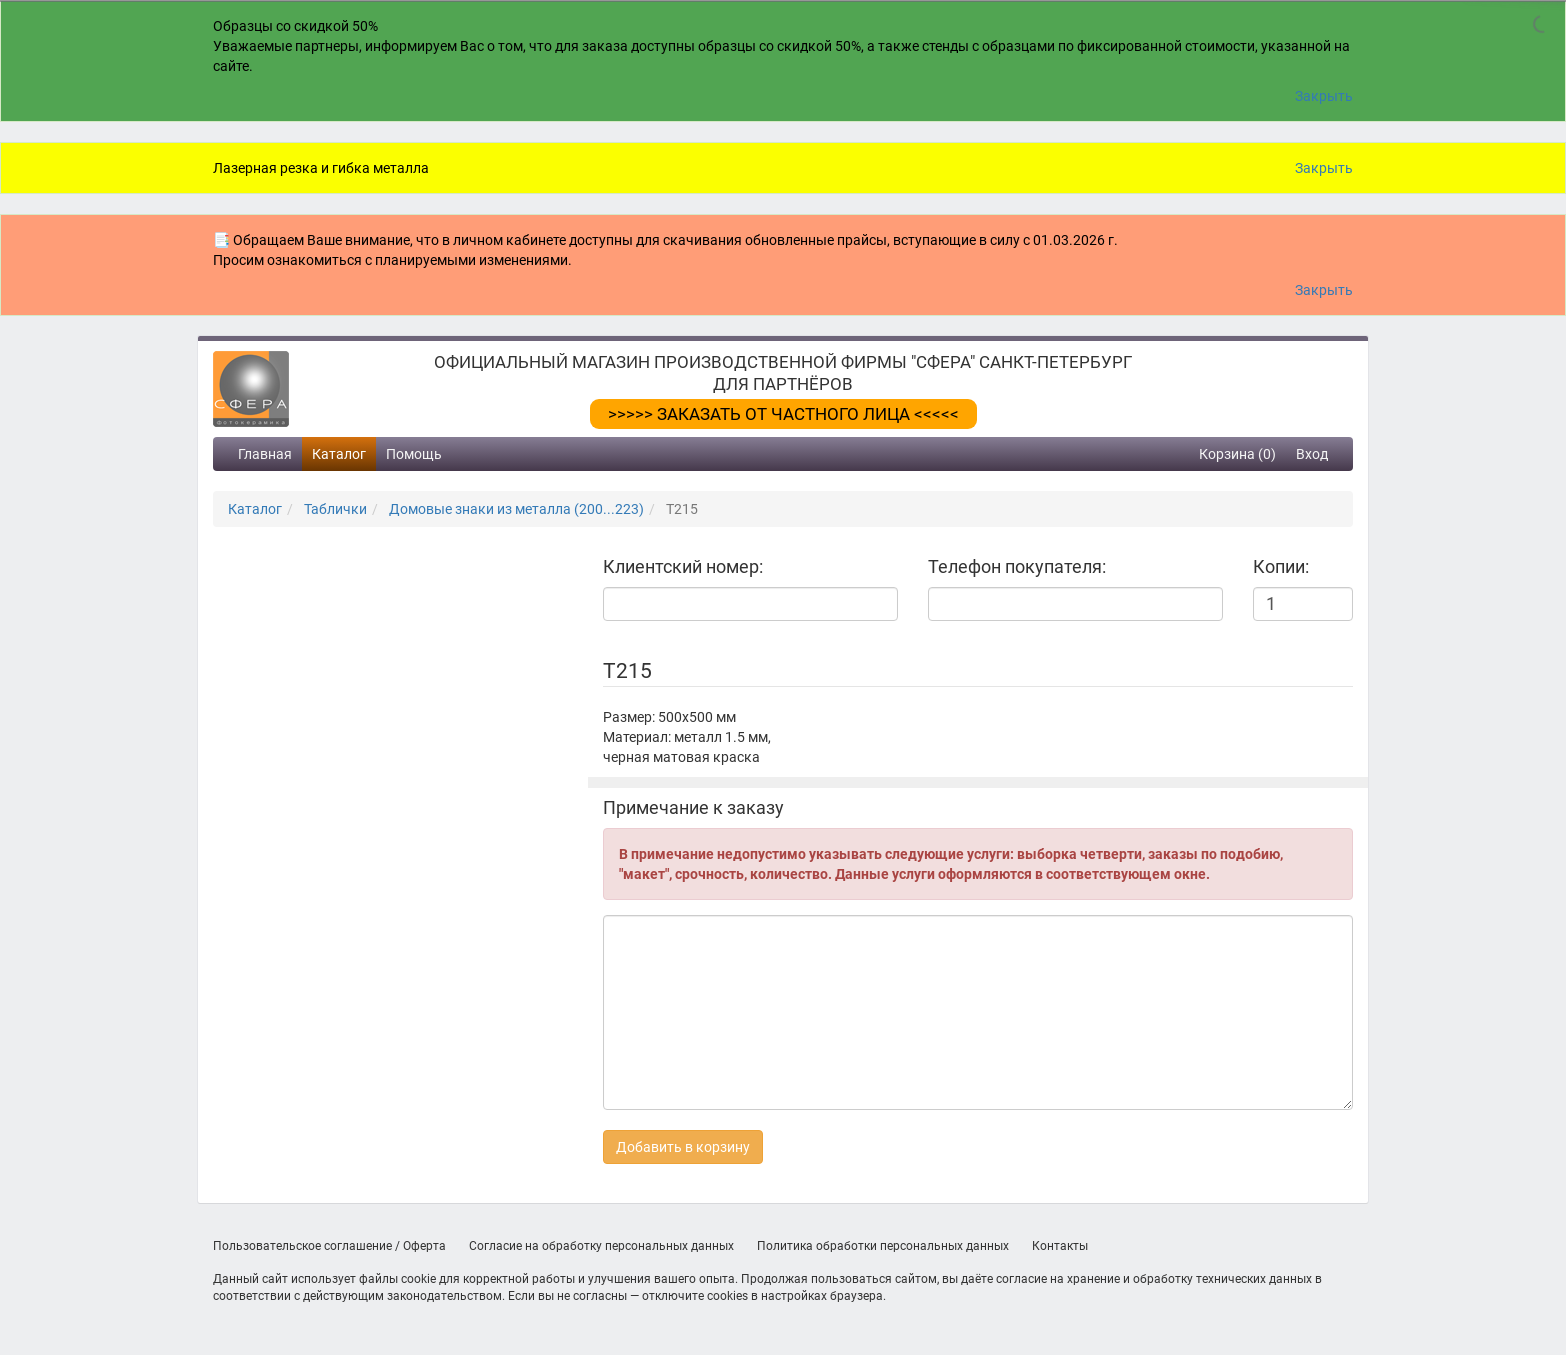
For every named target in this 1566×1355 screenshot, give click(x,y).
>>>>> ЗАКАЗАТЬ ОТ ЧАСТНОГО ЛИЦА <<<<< (783, 414)
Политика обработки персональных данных (883, 1246)
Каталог (339, 454)
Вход (1312, 454)
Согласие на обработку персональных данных (601, 1246)
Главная (265, 454)
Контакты (1060, 1246)
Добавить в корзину (683, 1147)
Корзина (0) (1237, 454)
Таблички (335, 509)
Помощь (414, 454)
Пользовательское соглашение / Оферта (329, 1246)
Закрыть (1324, 96)
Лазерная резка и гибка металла (321, 168)
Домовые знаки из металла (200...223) (516, 509)
